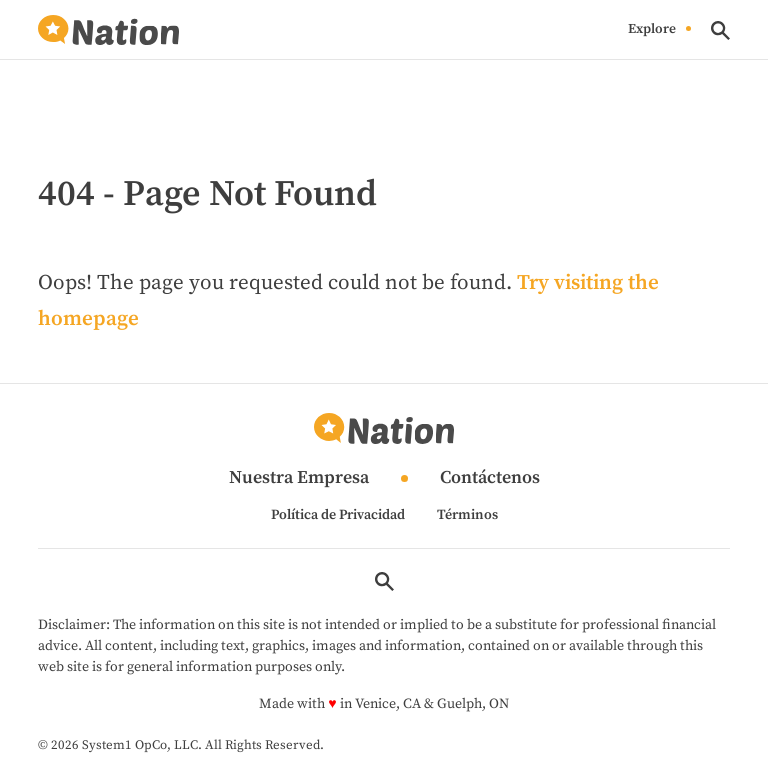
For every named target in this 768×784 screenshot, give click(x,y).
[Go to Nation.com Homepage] (108, 30)
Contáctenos (490, 478)
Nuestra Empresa (299, 478)
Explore (652, 30)
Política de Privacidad (338, 515)
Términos (467, 515)
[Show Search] (720, 30)
